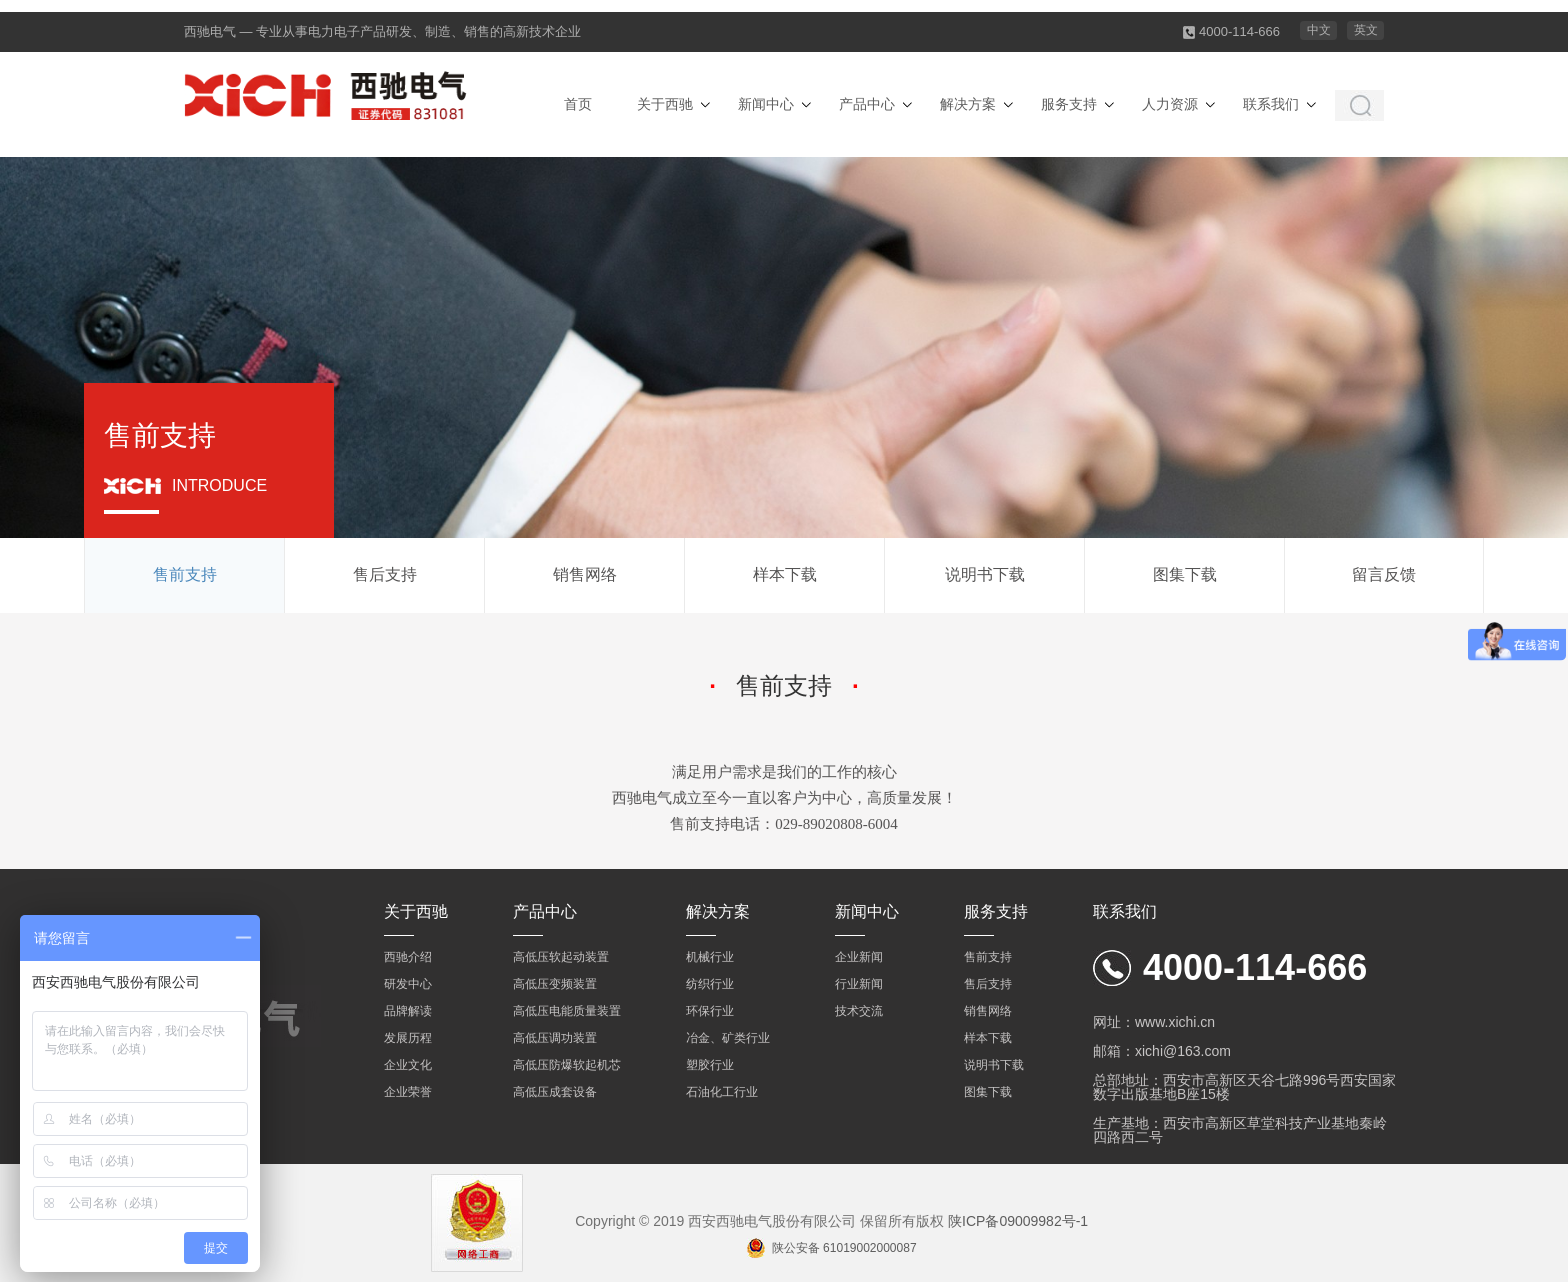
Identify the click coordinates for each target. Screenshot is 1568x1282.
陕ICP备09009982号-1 (1018, 1221)
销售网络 (585, 575)
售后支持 (385, 575)
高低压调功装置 (555, 1038)
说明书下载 (985, 575)
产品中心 (867, 104)
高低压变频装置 (555, 984)
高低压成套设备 (555, 1092)
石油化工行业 (722, 1092)
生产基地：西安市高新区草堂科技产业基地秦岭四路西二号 (1240, 1130)
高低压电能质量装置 (567, 1011)
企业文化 (408, 1065)
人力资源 (1170, 104)
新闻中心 (766, 104)
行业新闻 (859, 984)
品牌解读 (408, 1011)
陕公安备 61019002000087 (844, 1248)
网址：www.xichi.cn (1154, 1022)
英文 (1366, 30)
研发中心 (408, 984)
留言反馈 (1384, 575)
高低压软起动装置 (561, 957)
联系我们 (1271, 104)
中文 (1319, 30)
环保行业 (710, 1011)
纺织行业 (710, 984)
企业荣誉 (408, 1092)
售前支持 (185, 575)
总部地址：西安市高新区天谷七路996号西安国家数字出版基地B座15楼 (1244, 1087)
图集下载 (1185, 575)
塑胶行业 (710, 1065)
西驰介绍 (408, 957)
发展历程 (408, 1038)
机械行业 (710, 957)
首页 (578, 104)
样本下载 (785, 575)
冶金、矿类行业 (728, 1038)
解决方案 (968, 104)
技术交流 (859, 1011)
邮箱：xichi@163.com (1162, 1051)
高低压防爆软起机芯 (567, 1065)
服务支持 (1069, 104)
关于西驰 (665, 104)
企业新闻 (859, 957)
